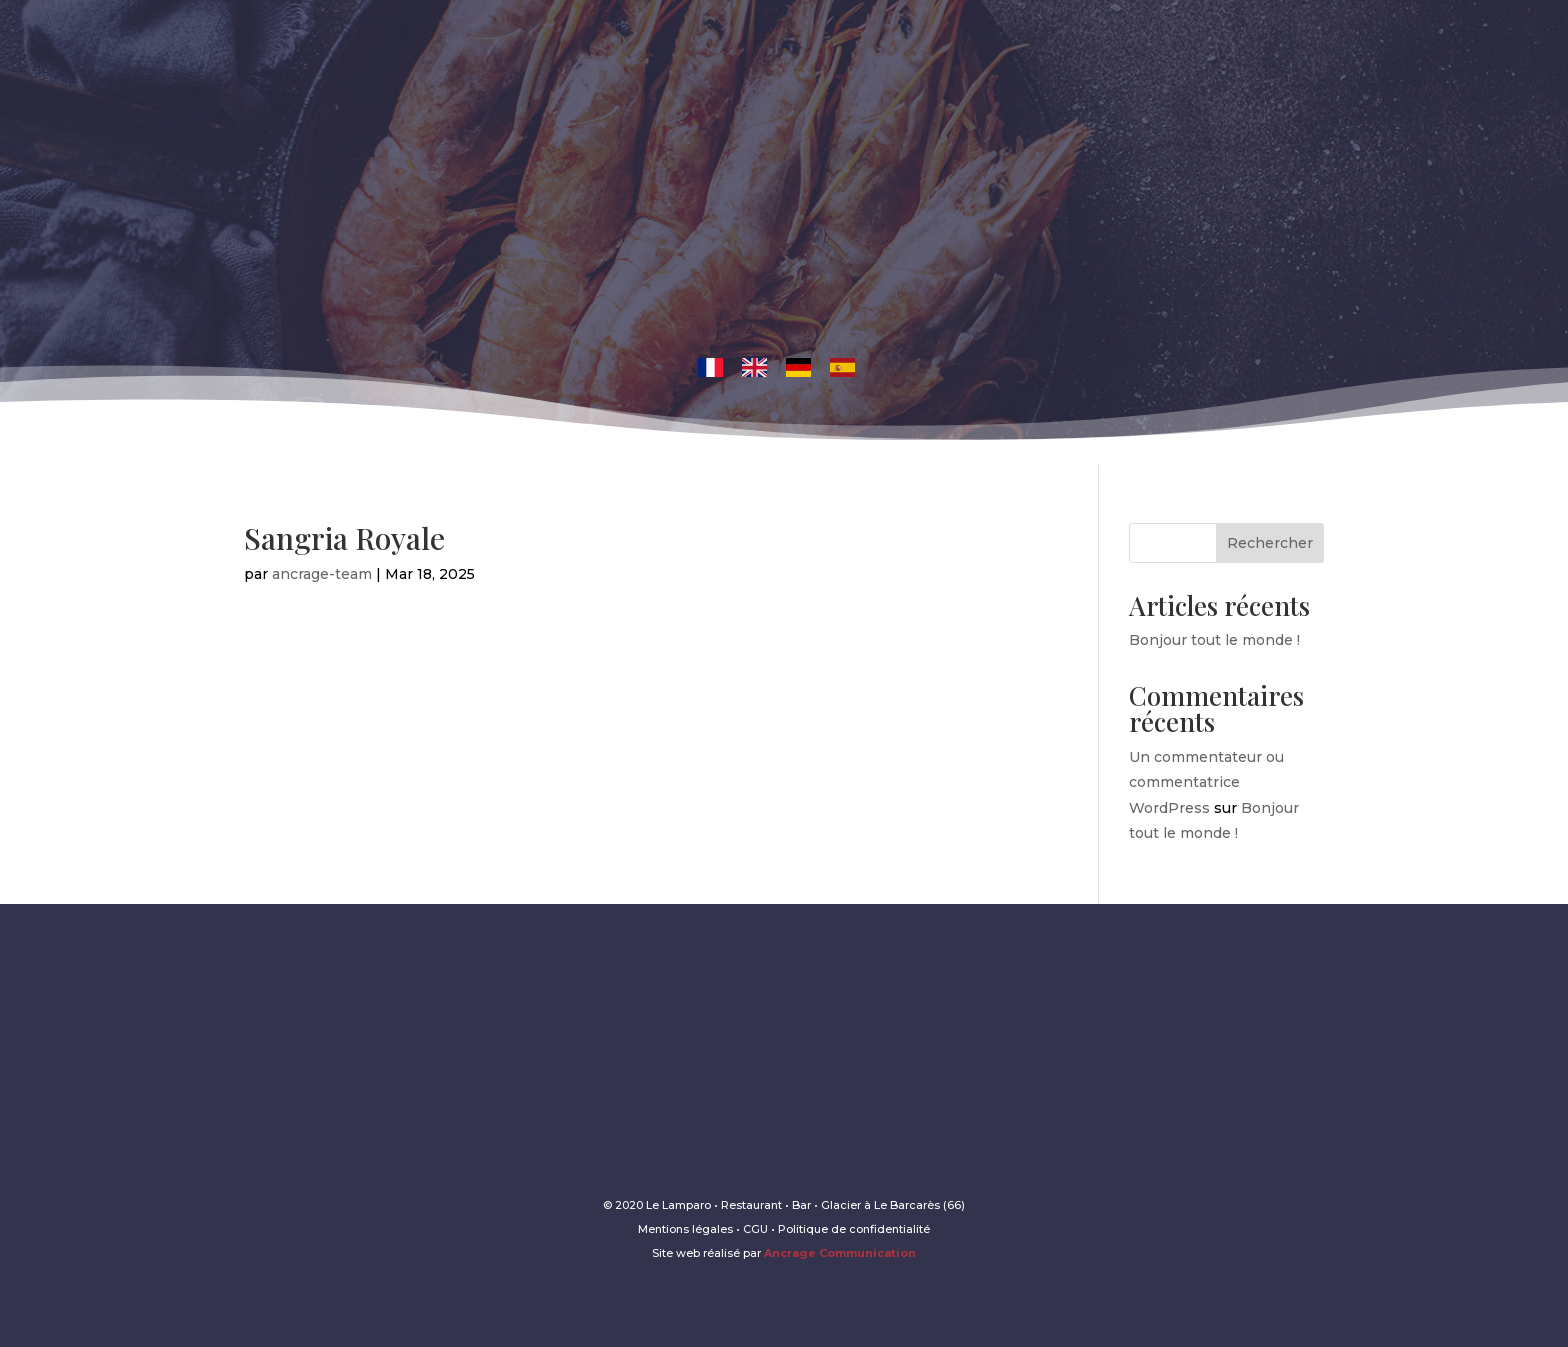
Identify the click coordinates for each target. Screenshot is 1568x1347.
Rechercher (1270, 543)
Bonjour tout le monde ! (1214, 640)
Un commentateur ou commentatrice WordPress (1206, 782)
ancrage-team (322, 574)
